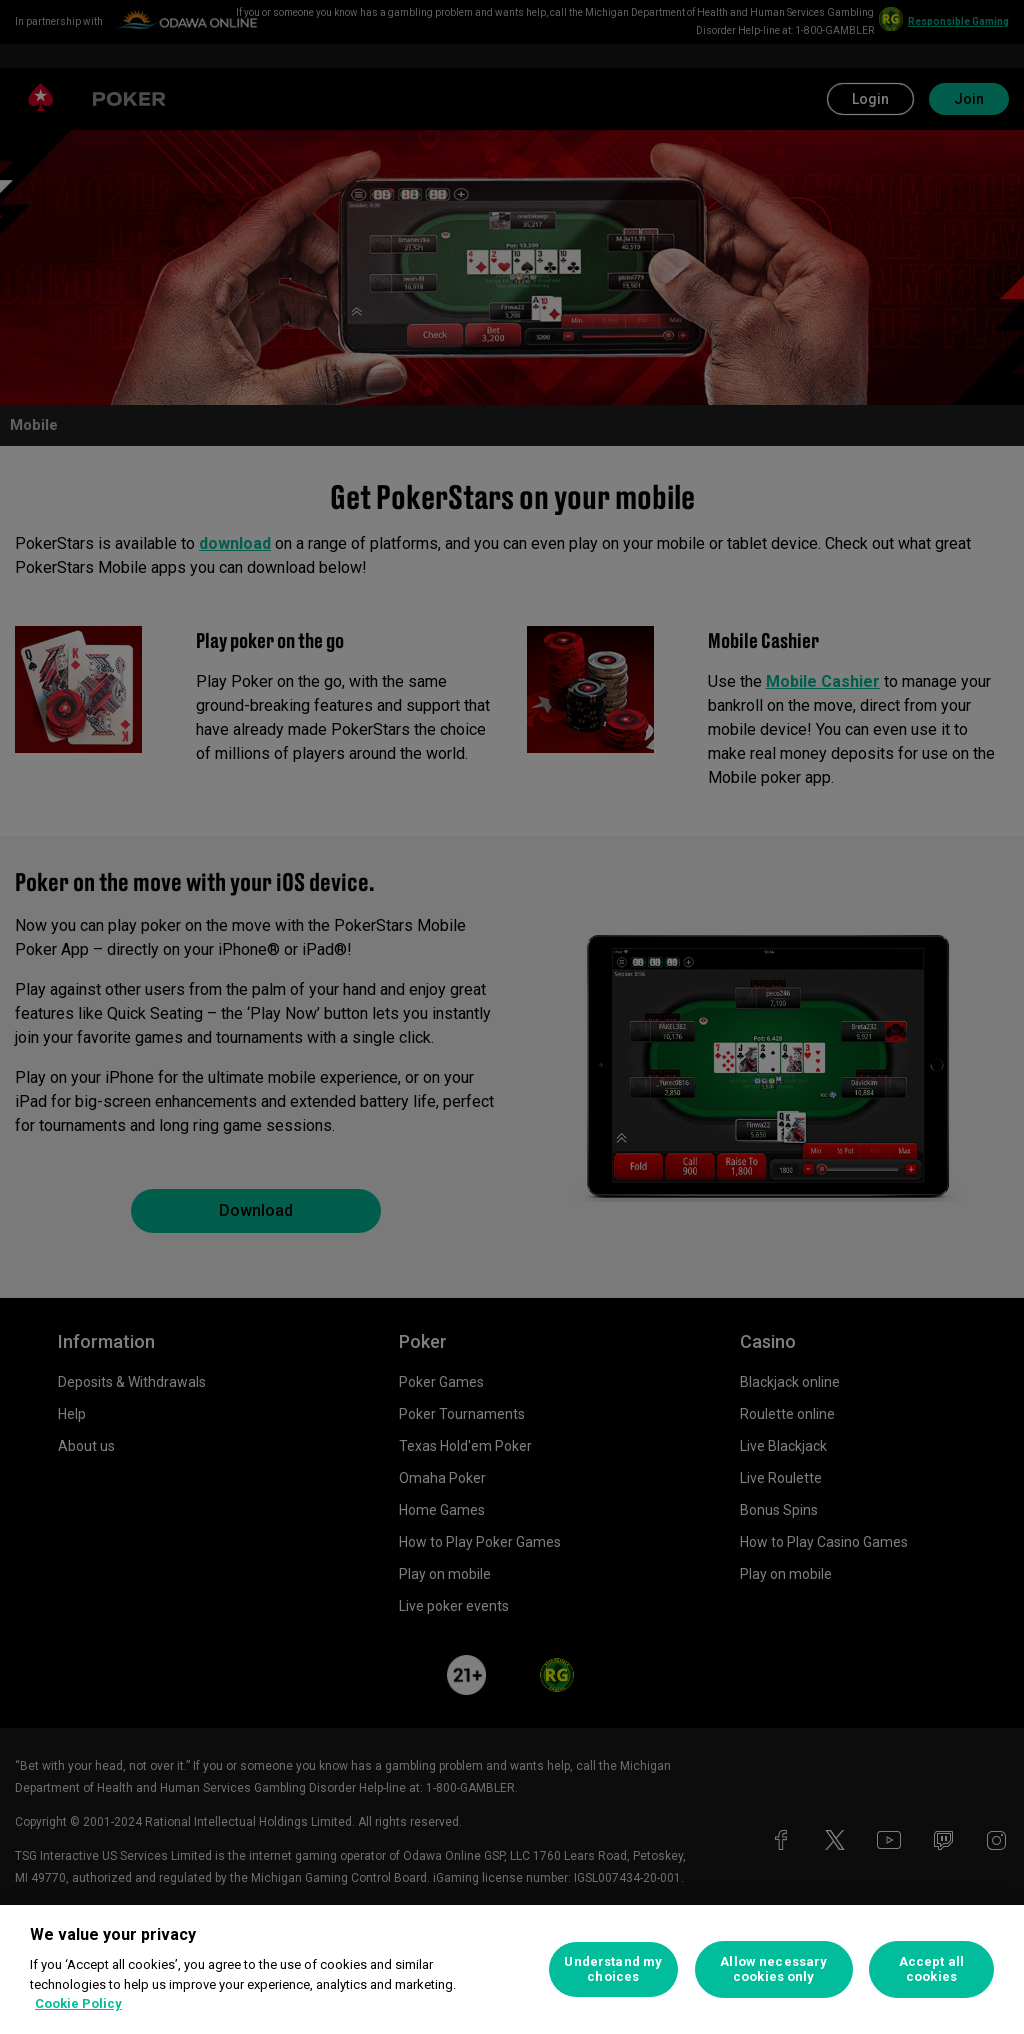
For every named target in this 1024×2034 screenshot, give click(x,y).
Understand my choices (613, 1969)
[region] (512, 1969)
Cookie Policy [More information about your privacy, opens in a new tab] (78, 2003)
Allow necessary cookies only (773, 1969)
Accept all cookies (931, 1969)
